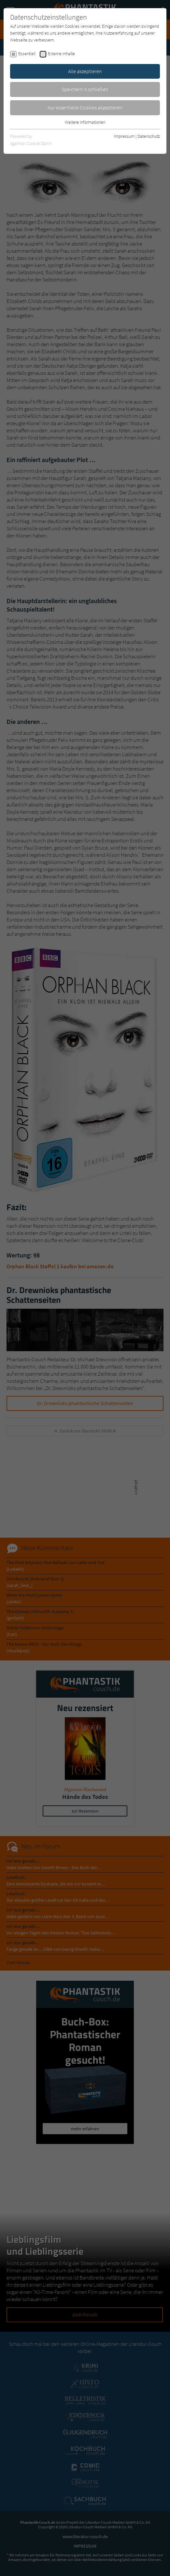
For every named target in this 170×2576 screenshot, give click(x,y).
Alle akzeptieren (85, 71)
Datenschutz (148, 136)
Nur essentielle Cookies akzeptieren (85, 107)
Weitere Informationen (85, 122)
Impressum (124, 136)
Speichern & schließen (85, 89)
